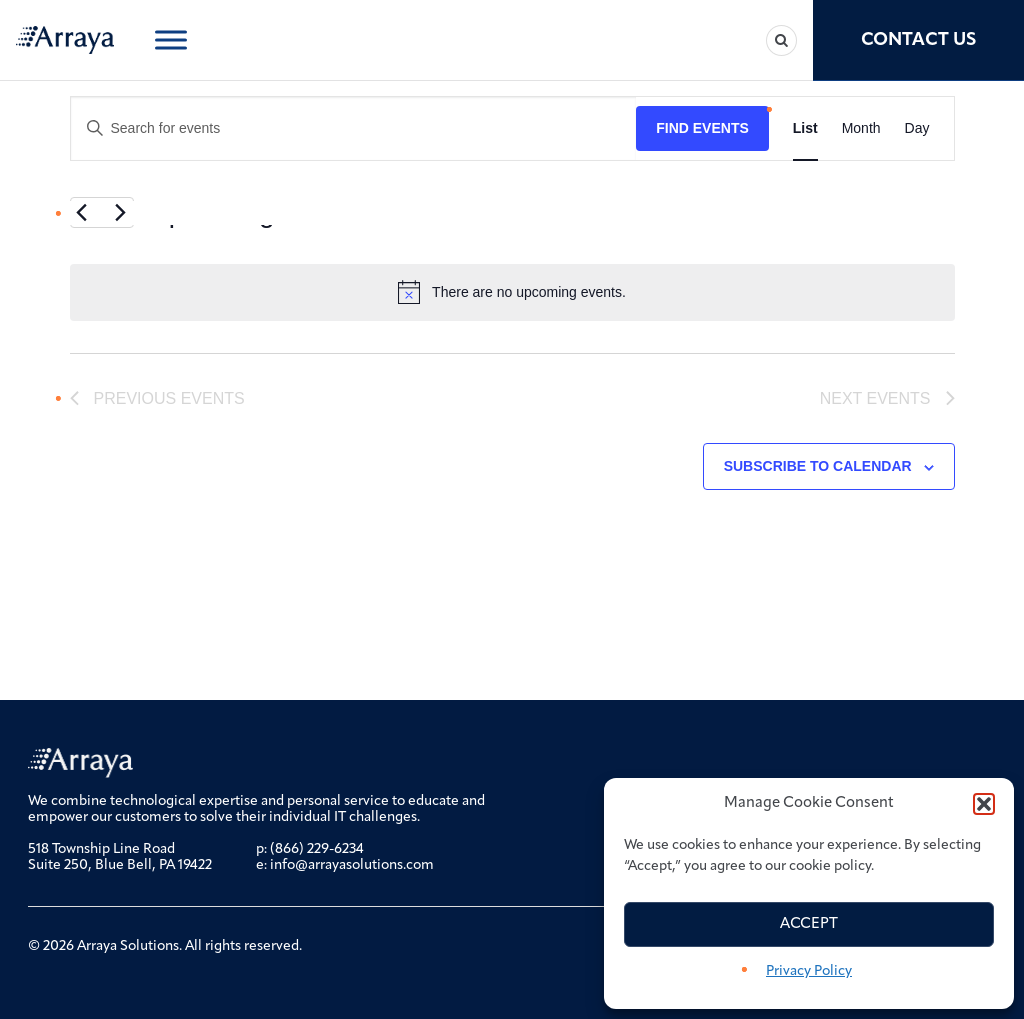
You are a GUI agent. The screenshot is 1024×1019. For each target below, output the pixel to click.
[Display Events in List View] (805, 128)
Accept (809, 924)
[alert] (512, 292)
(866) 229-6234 (317, 849)
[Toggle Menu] (171, 39)
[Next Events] (121, 213)
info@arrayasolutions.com (352, 865)
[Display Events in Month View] (861, 128)
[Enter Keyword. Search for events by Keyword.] (354, 128)
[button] (984, 804)
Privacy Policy (809, 971)
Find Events (702, 128)
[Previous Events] (82, 213)
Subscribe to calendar (818, 466)
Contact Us (918, 40)
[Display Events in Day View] (917, 128)
